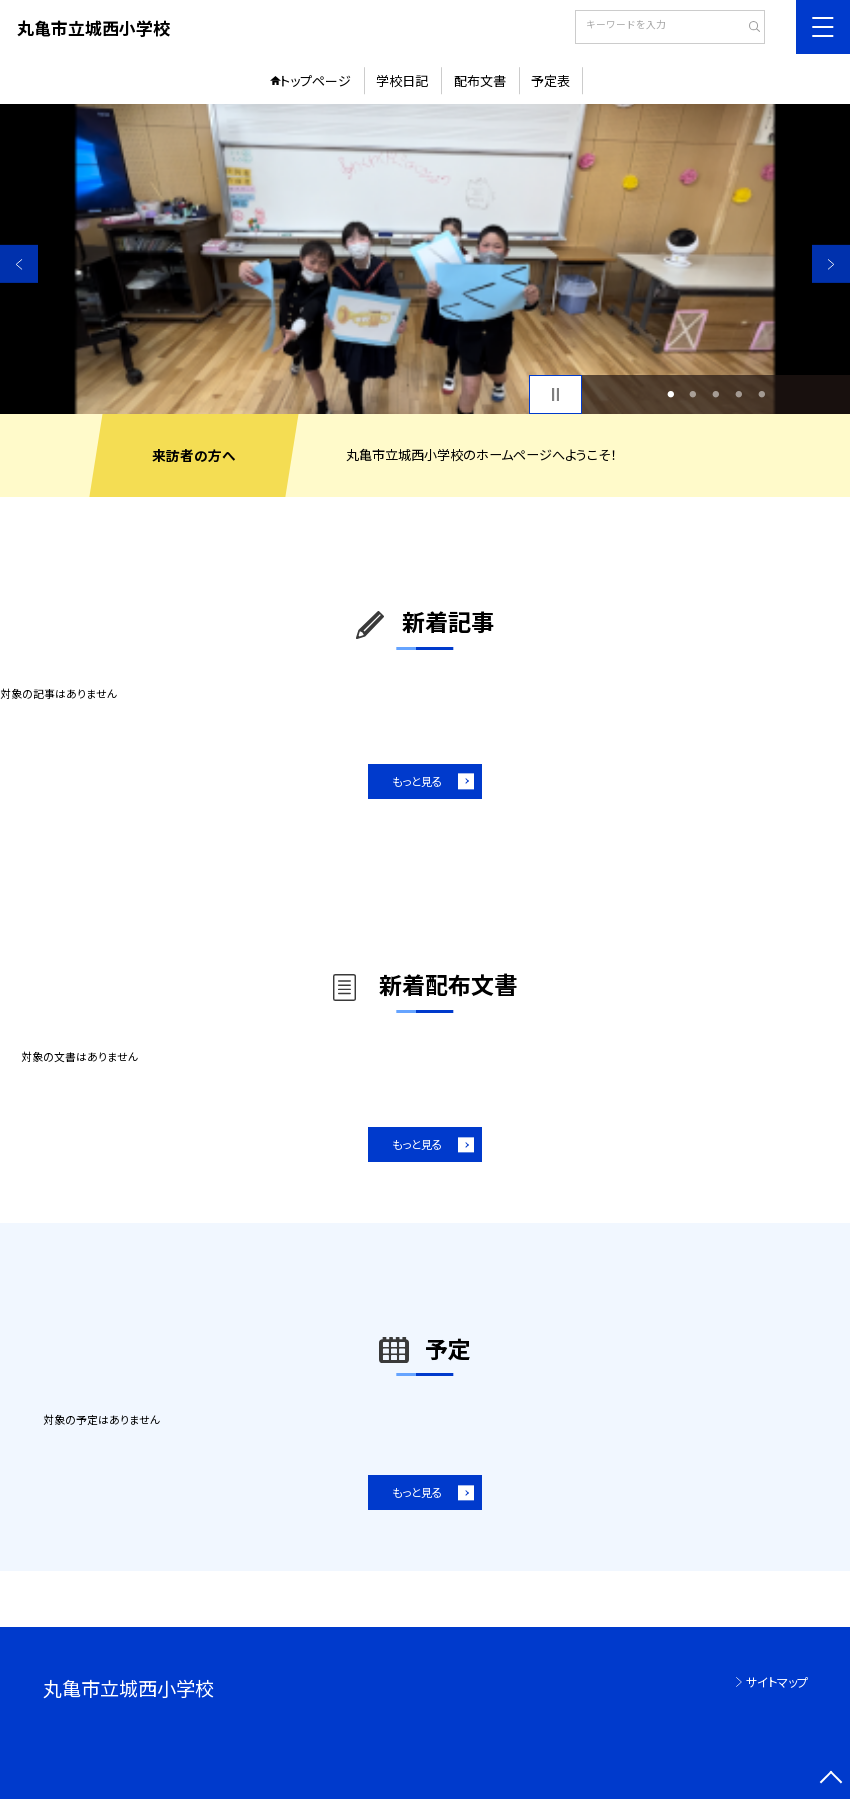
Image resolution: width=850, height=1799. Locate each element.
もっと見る (417, 781)
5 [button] (761, 394)
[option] (425, 259)
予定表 (550, 80)
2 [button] (693, 394)
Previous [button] (19, 264)
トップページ (315, 80)
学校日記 (402, 80)
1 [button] (670, 394)
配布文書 (480, 80)
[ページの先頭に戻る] (831, 1780)
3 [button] (716, 394)
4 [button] (738, 394)
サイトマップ (777, 1682)
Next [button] (831, 264)
